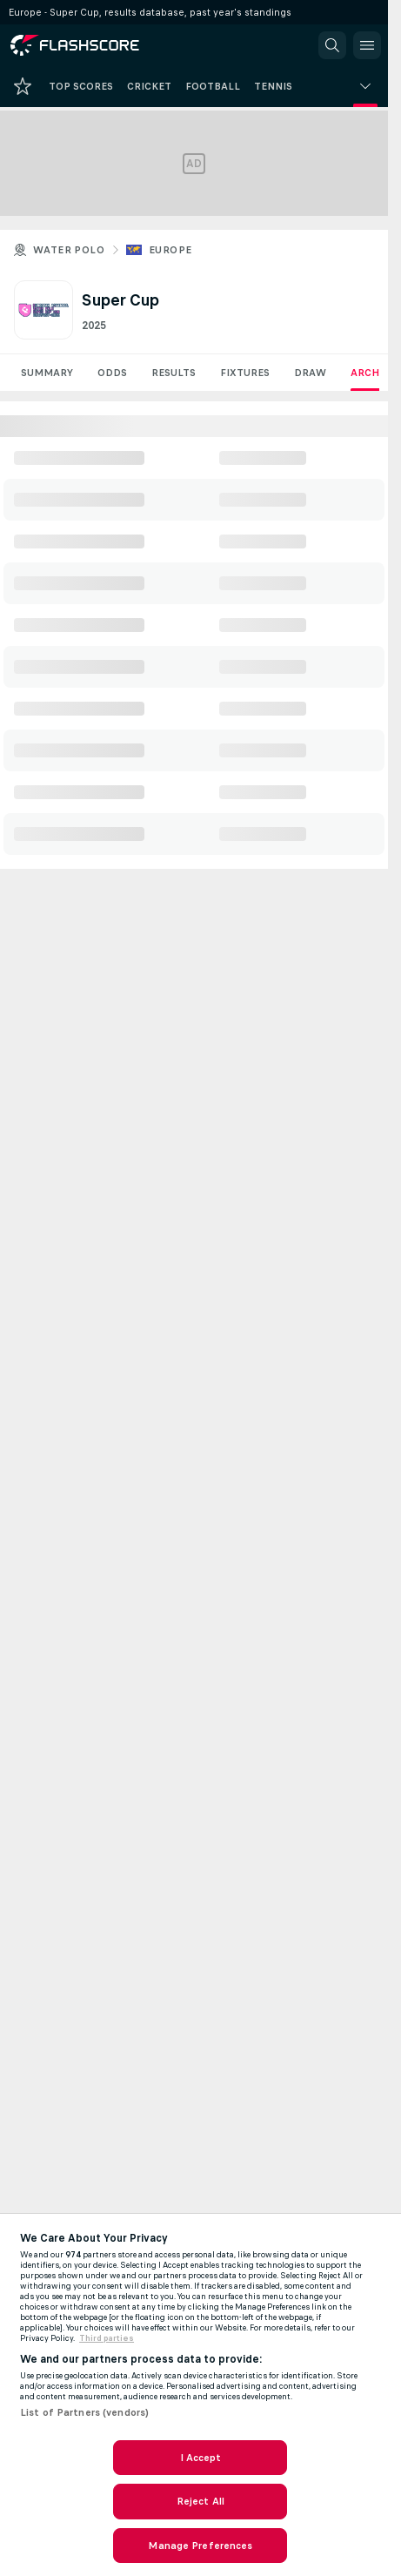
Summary (47, 373)
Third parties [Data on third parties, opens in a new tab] (106, 2338)
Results (173, 373)
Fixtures (245, 373)
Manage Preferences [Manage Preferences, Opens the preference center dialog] (200, 2545)
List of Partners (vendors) (84, 2412)
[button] (332, 45)
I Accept (201, 2458)
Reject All (200, 2501)
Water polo (68, 250)
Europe (170, 250)
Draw (310, 373)
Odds (112, 373)
